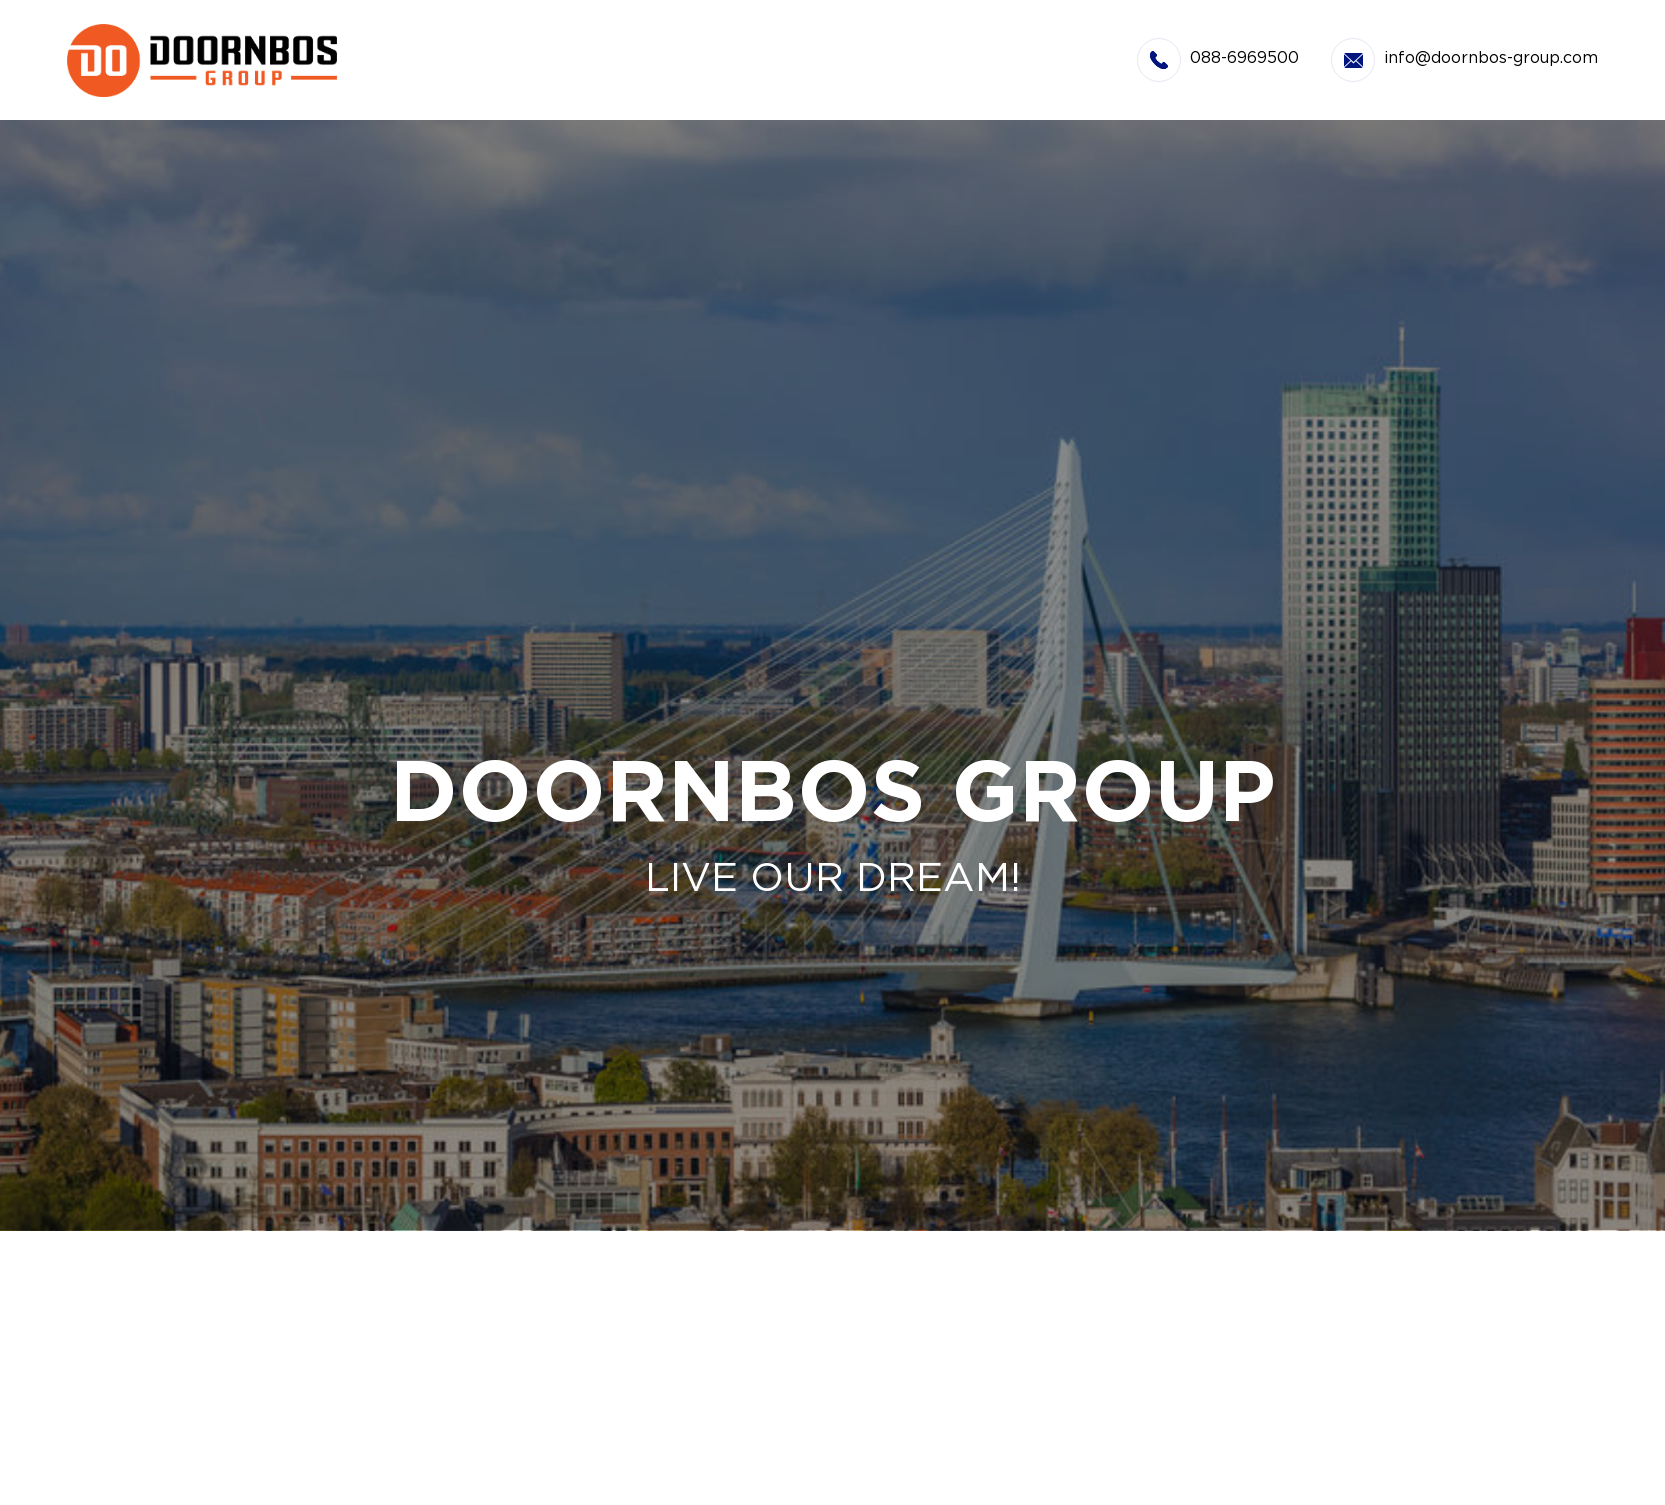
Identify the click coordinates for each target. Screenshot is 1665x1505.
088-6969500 (1244, 58)
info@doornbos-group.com (1491, 58)
